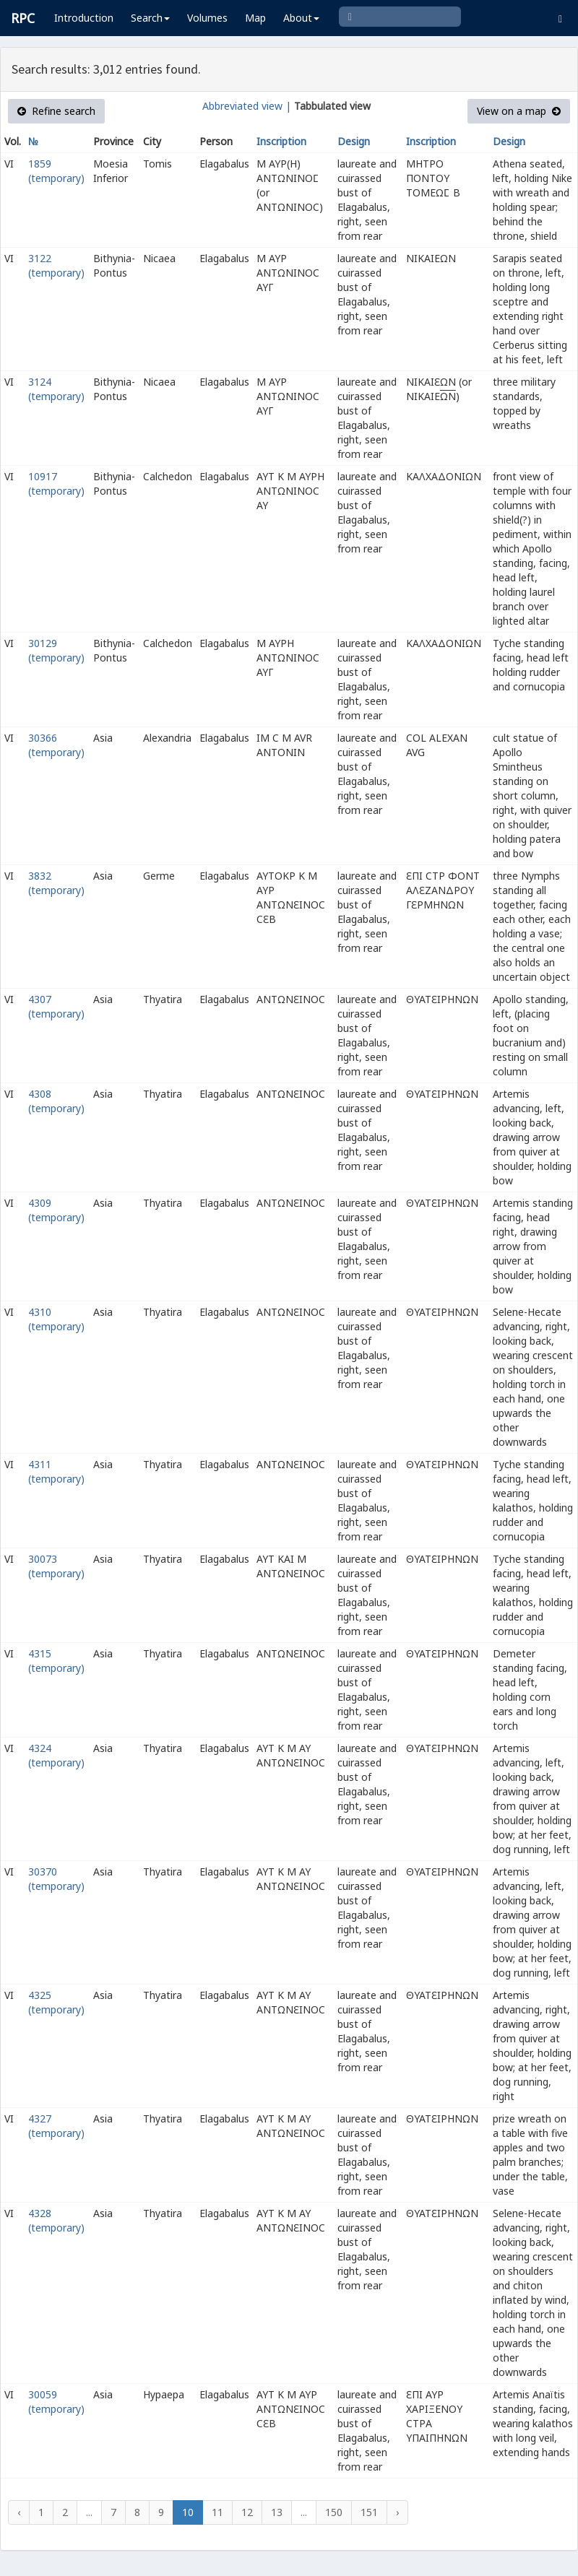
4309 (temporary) (56, 1210)
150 (333, 2512)
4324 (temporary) (56, 1755)
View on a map (519, 111)
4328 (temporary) (56, 2220)
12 (247, 2512)
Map (255, 18)
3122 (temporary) (56, 265)
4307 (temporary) (56, 1006)
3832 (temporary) (56, 883)
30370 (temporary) (56, 1879)
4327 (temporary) (56, 2126)
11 (217, 2512)
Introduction (83, 18)
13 (276, 2512)
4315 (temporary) (56, 1661)
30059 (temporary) (56, 2402)
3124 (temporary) (56, 389)
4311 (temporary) (56, 1471)
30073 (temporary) (56, 1566)
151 (369, 2512)
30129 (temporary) (56, 650)
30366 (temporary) (56, 745)
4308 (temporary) (56, 1101)
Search (150, 18)
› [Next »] (397, 2512)
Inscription (281, 141)
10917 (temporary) (56, 483)
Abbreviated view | (246, 106)
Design (353, 141)
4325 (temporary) (56, 2002)
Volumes (207, 18)
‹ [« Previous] (18, 2512)
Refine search (56, 111)
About (301, 18)
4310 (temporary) (56, 1319)
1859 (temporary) (56, 171)
